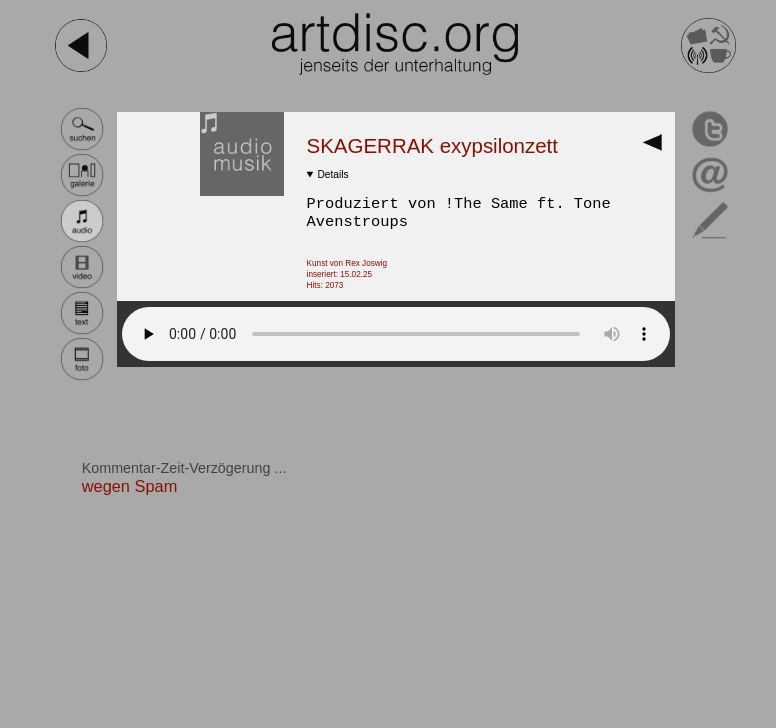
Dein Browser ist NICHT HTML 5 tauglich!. (396, 334)
